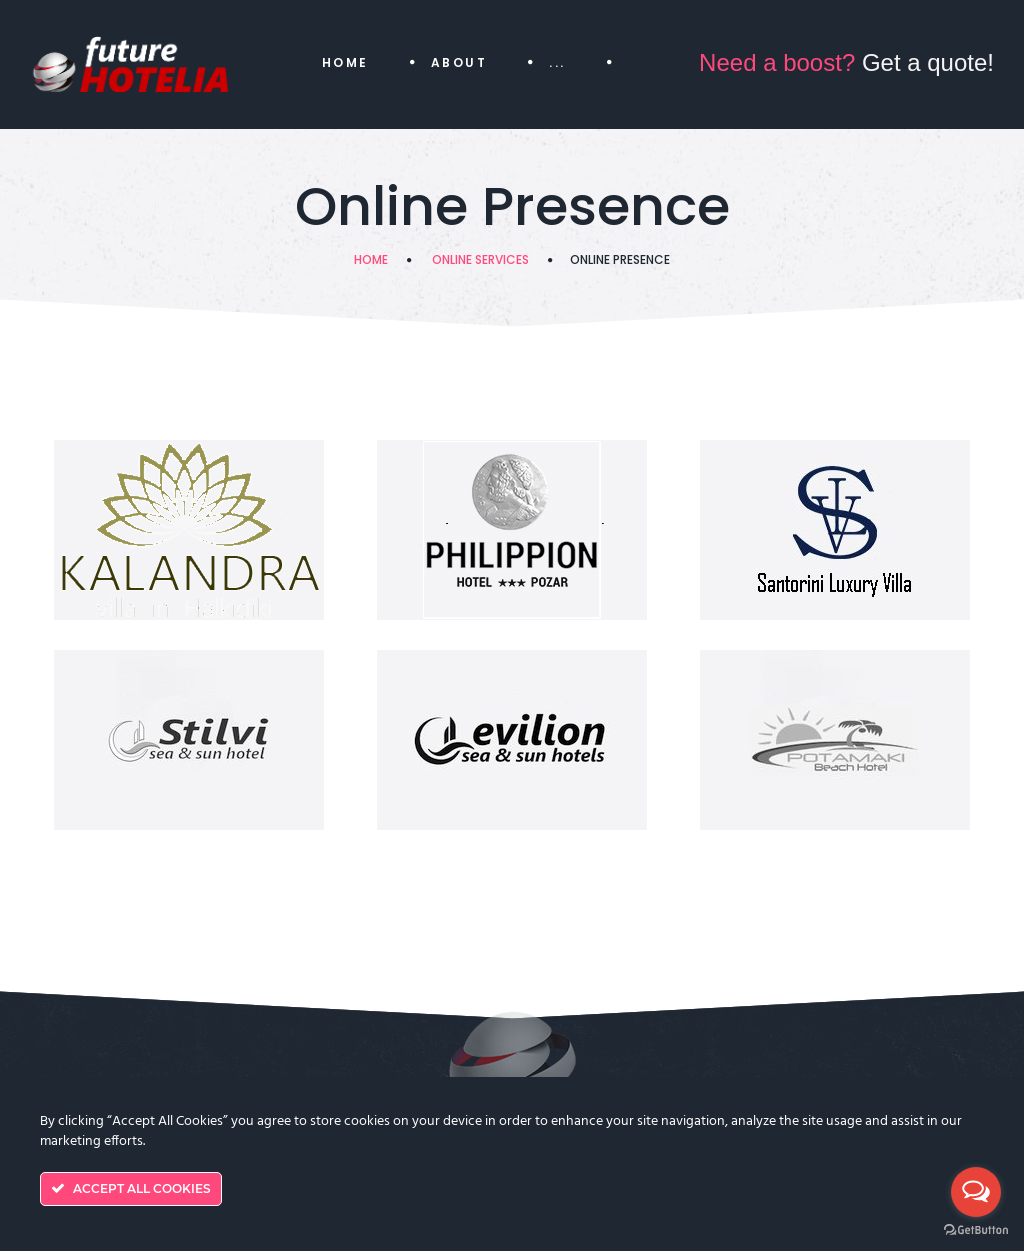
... (557, 62)
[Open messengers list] (976, 1192)
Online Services (480, 259)
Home (345, 62)
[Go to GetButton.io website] (976, 1230)
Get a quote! (846, 62)
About (459, 62)
